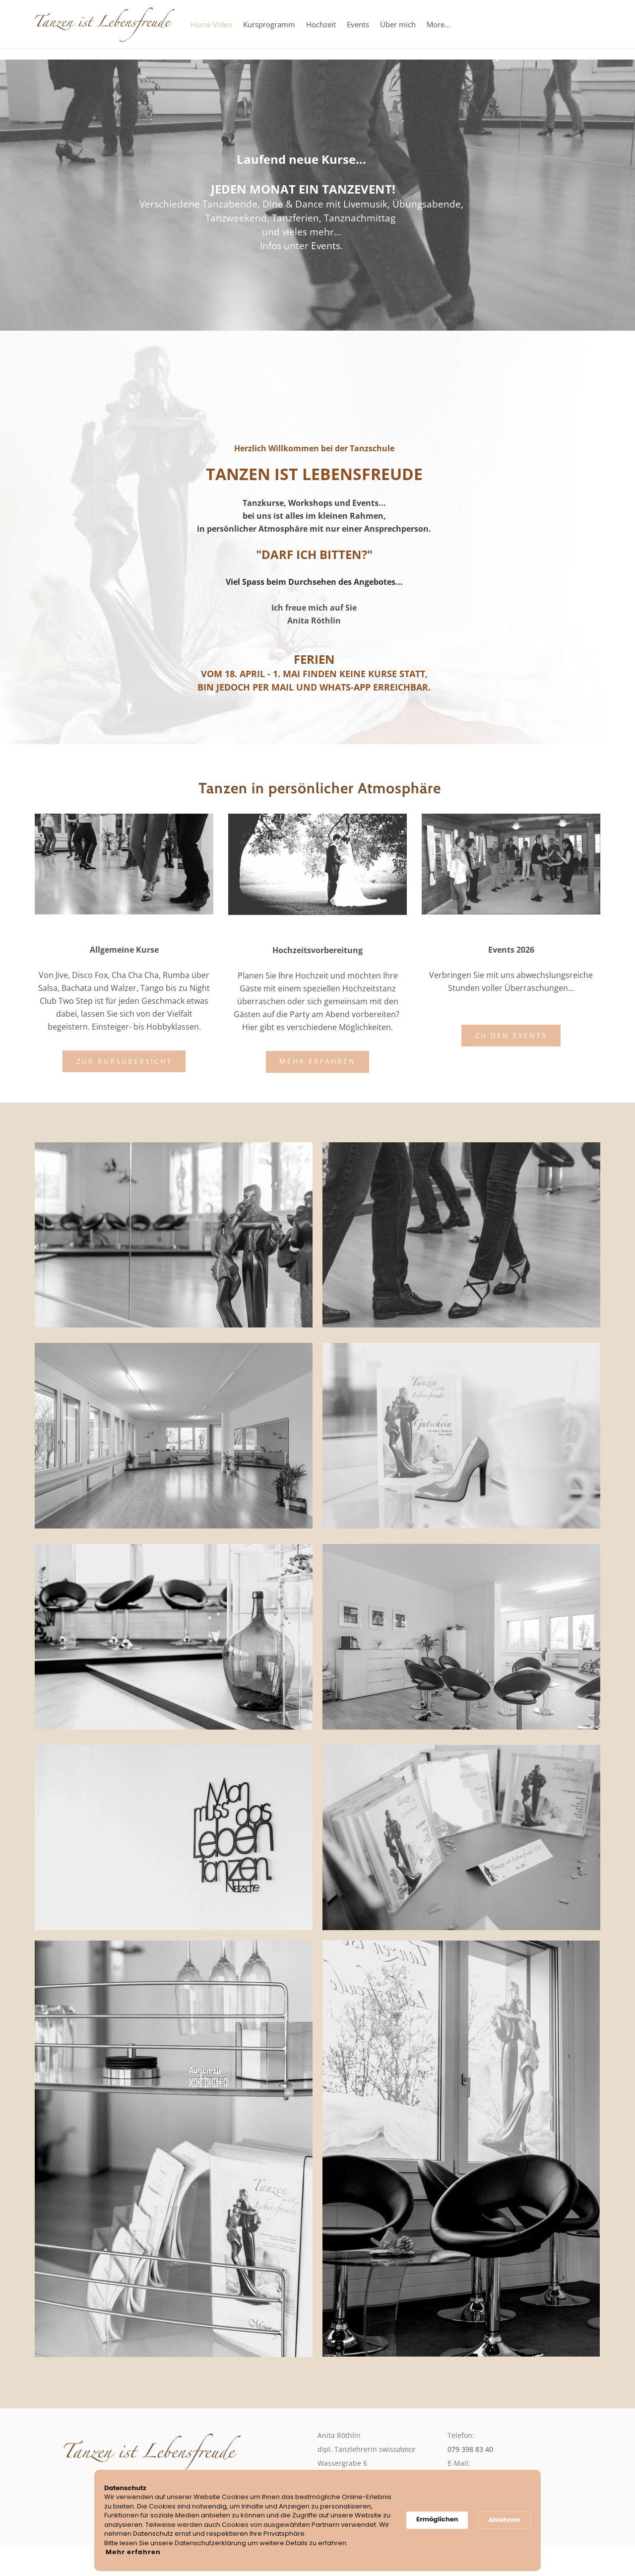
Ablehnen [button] (504, 2519)
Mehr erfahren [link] (133, 2552)
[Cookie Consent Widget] (317, 2521)
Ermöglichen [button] (437, 2519)
